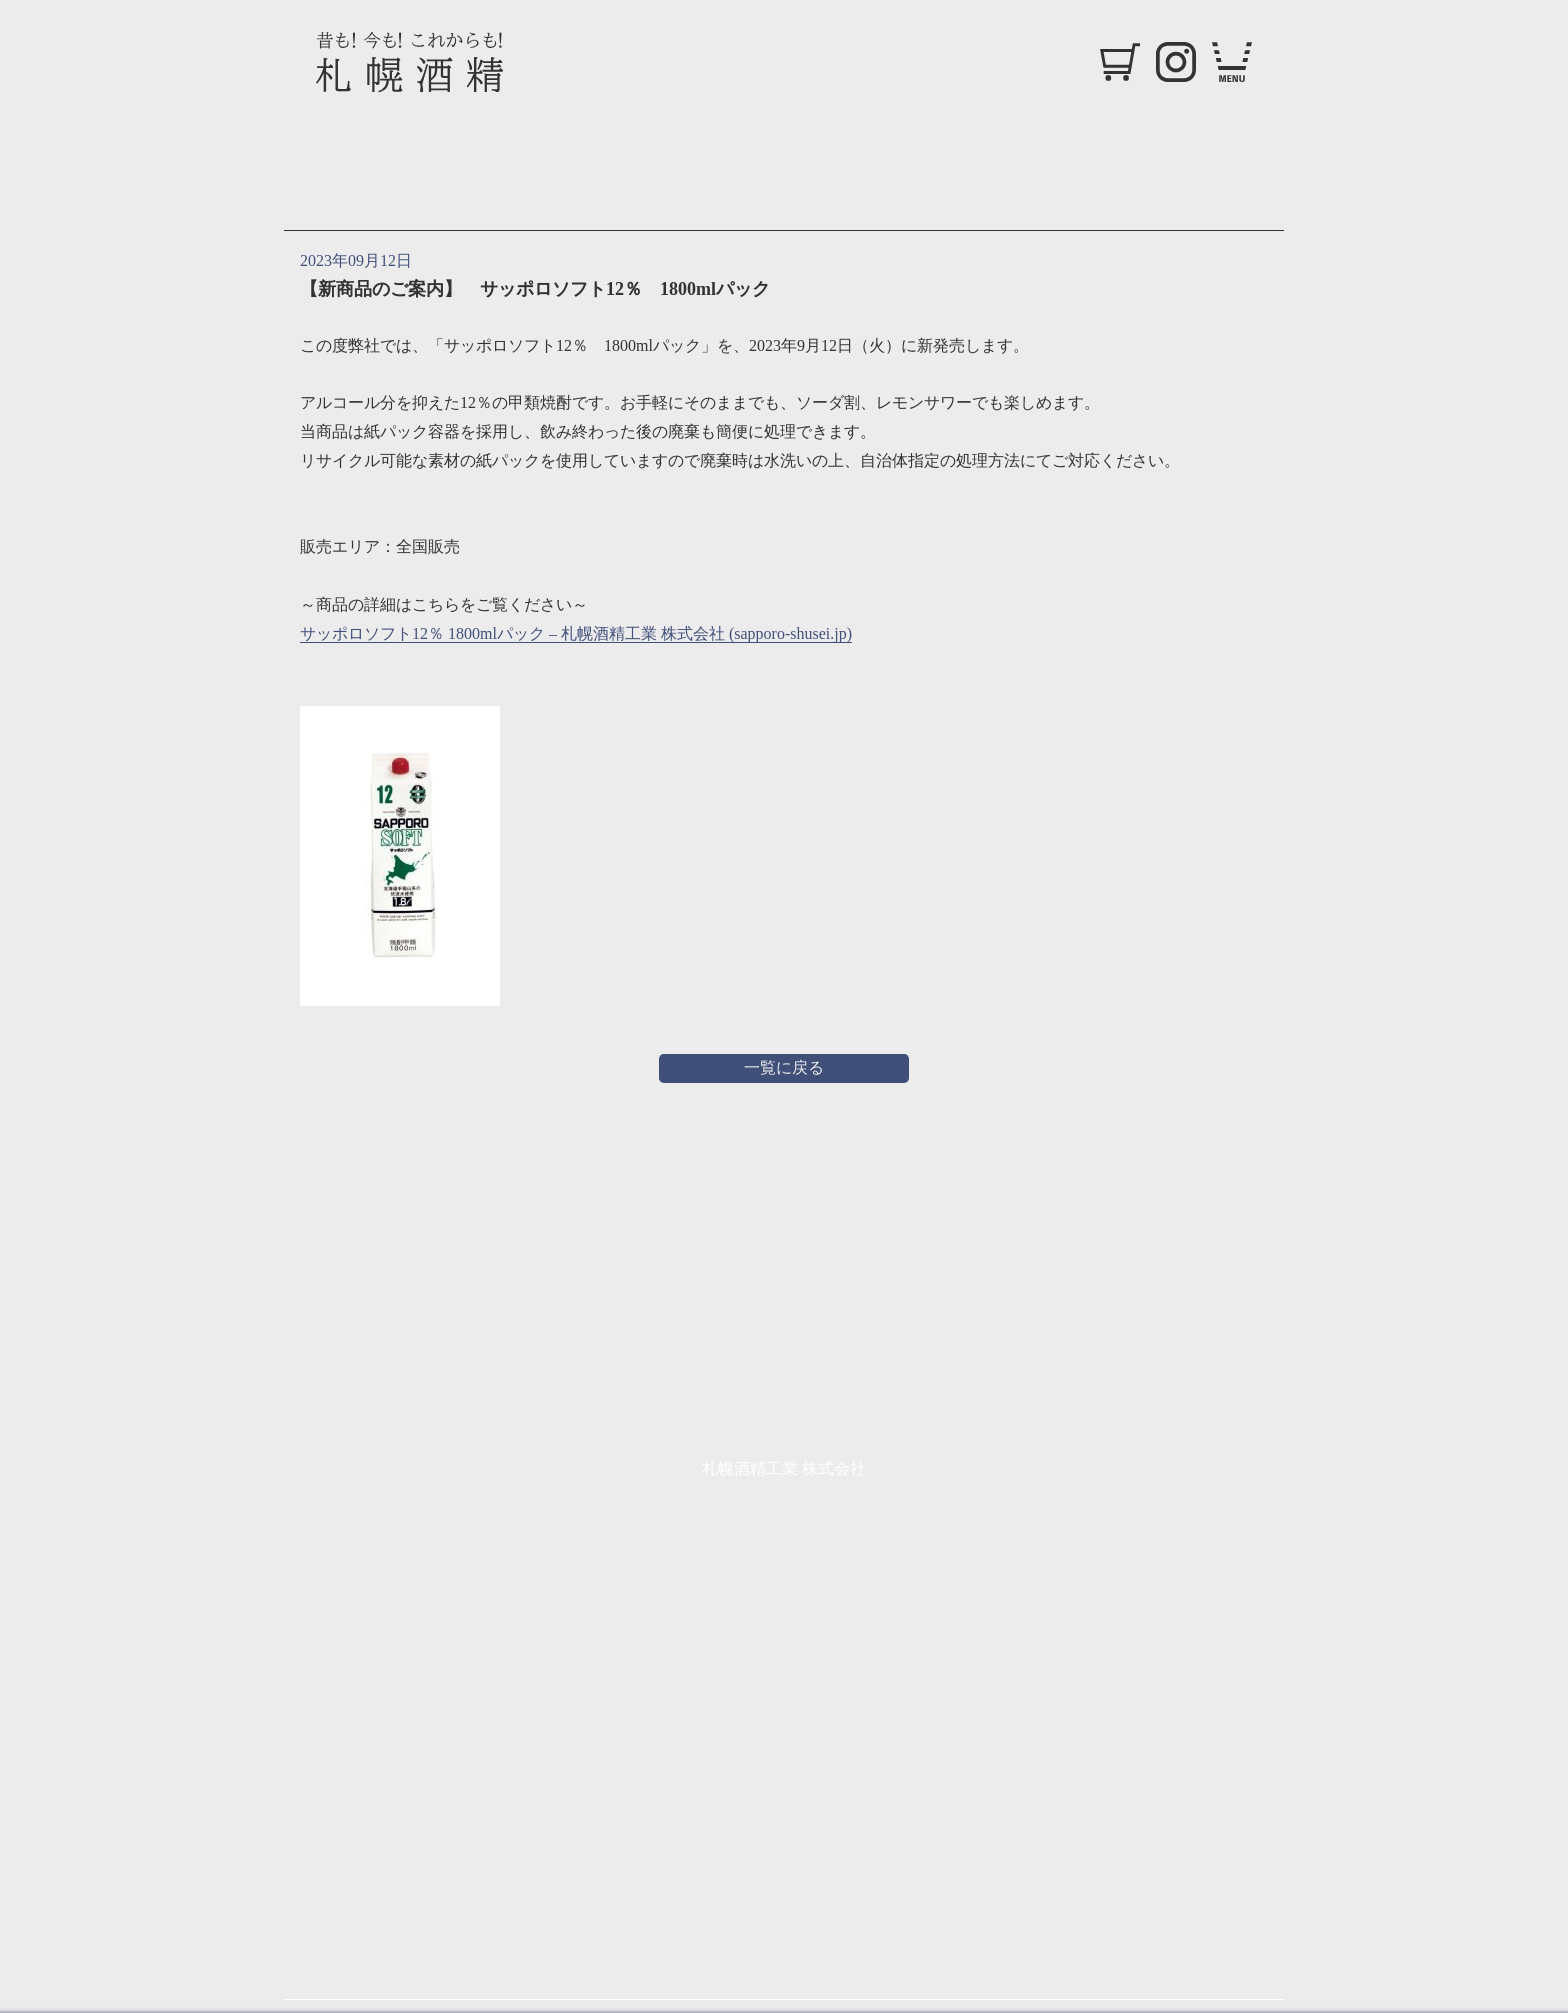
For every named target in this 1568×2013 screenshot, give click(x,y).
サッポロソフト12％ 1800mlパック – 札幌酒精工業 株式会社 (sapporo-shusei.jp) (576, 633)
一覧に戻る (784, 1067)
